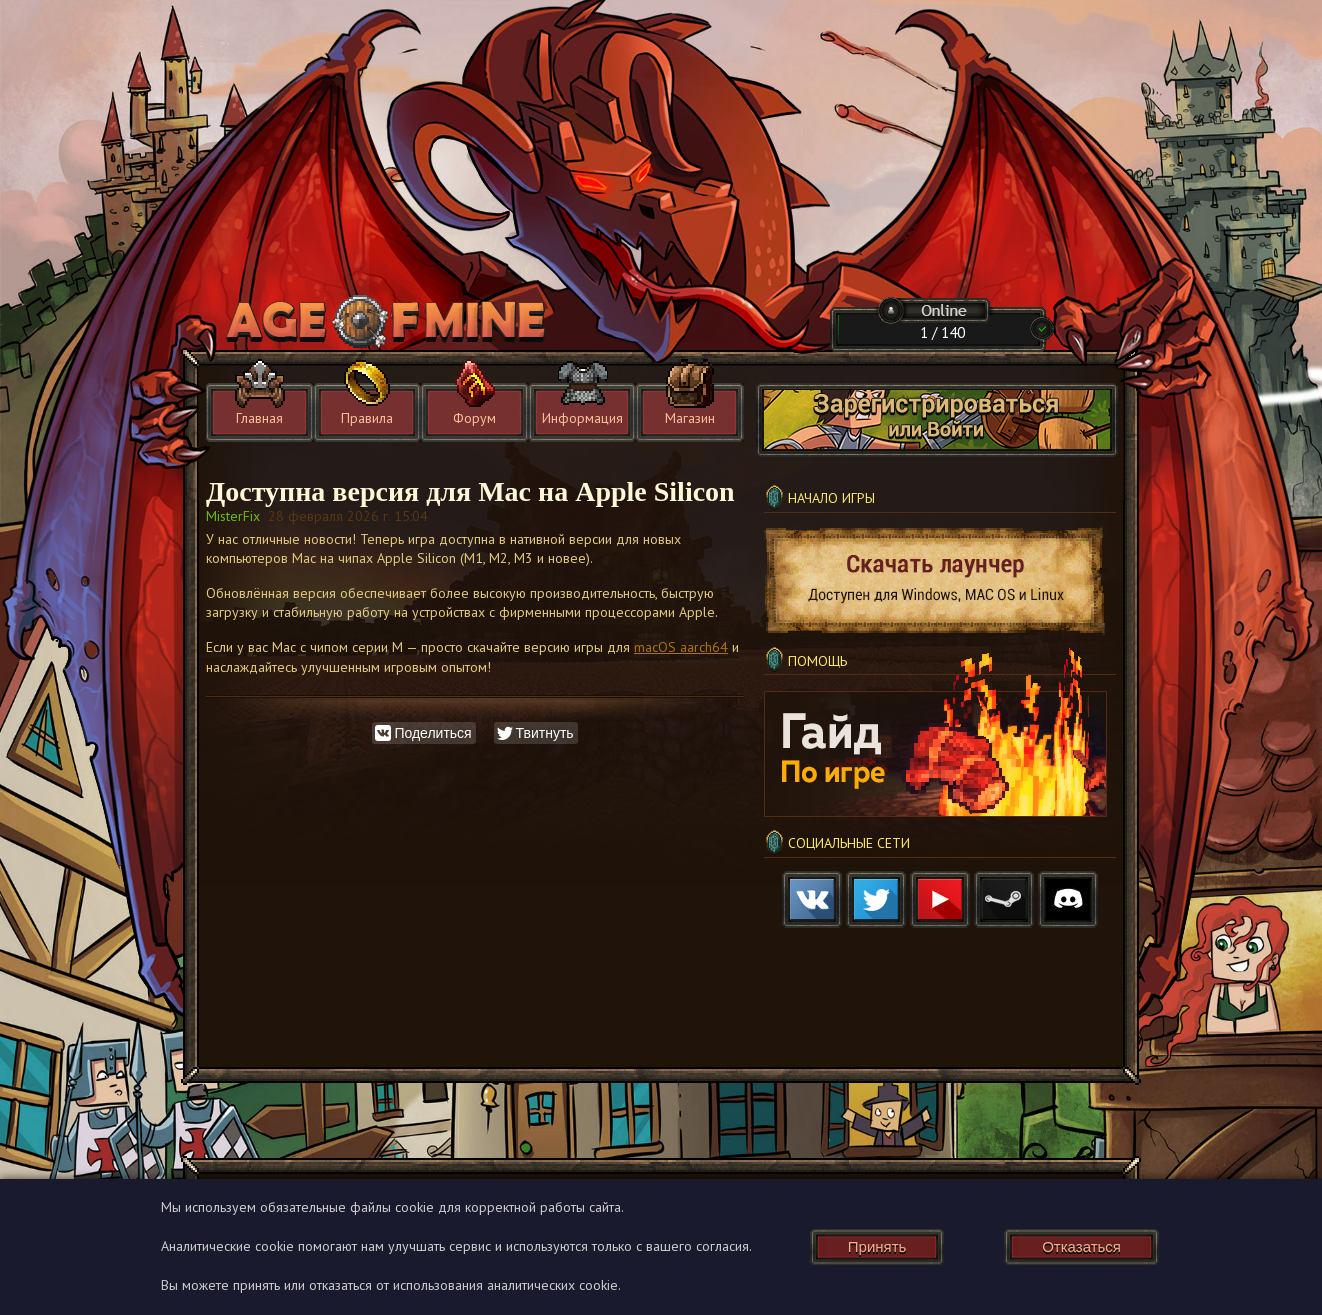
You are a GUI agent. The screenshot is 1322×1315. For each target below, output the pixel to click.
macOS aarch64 (681, 647)
